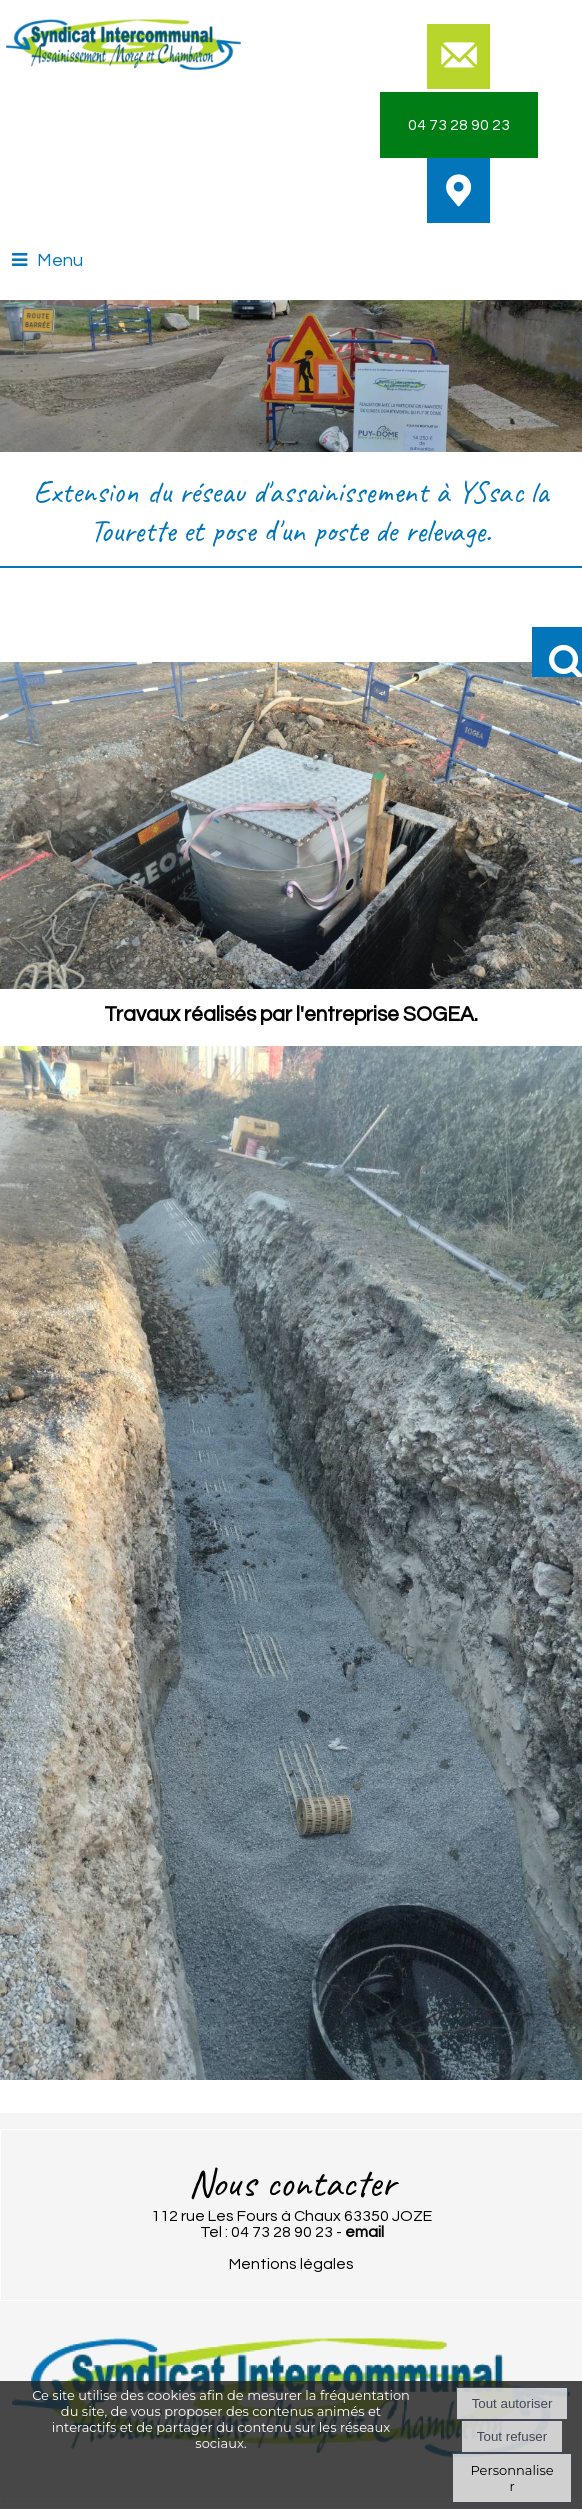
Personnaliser (511, 2478)
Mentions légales (291, 2264)
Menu (60, 260)
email (364, 2232)
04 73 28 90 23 (459, 125)
